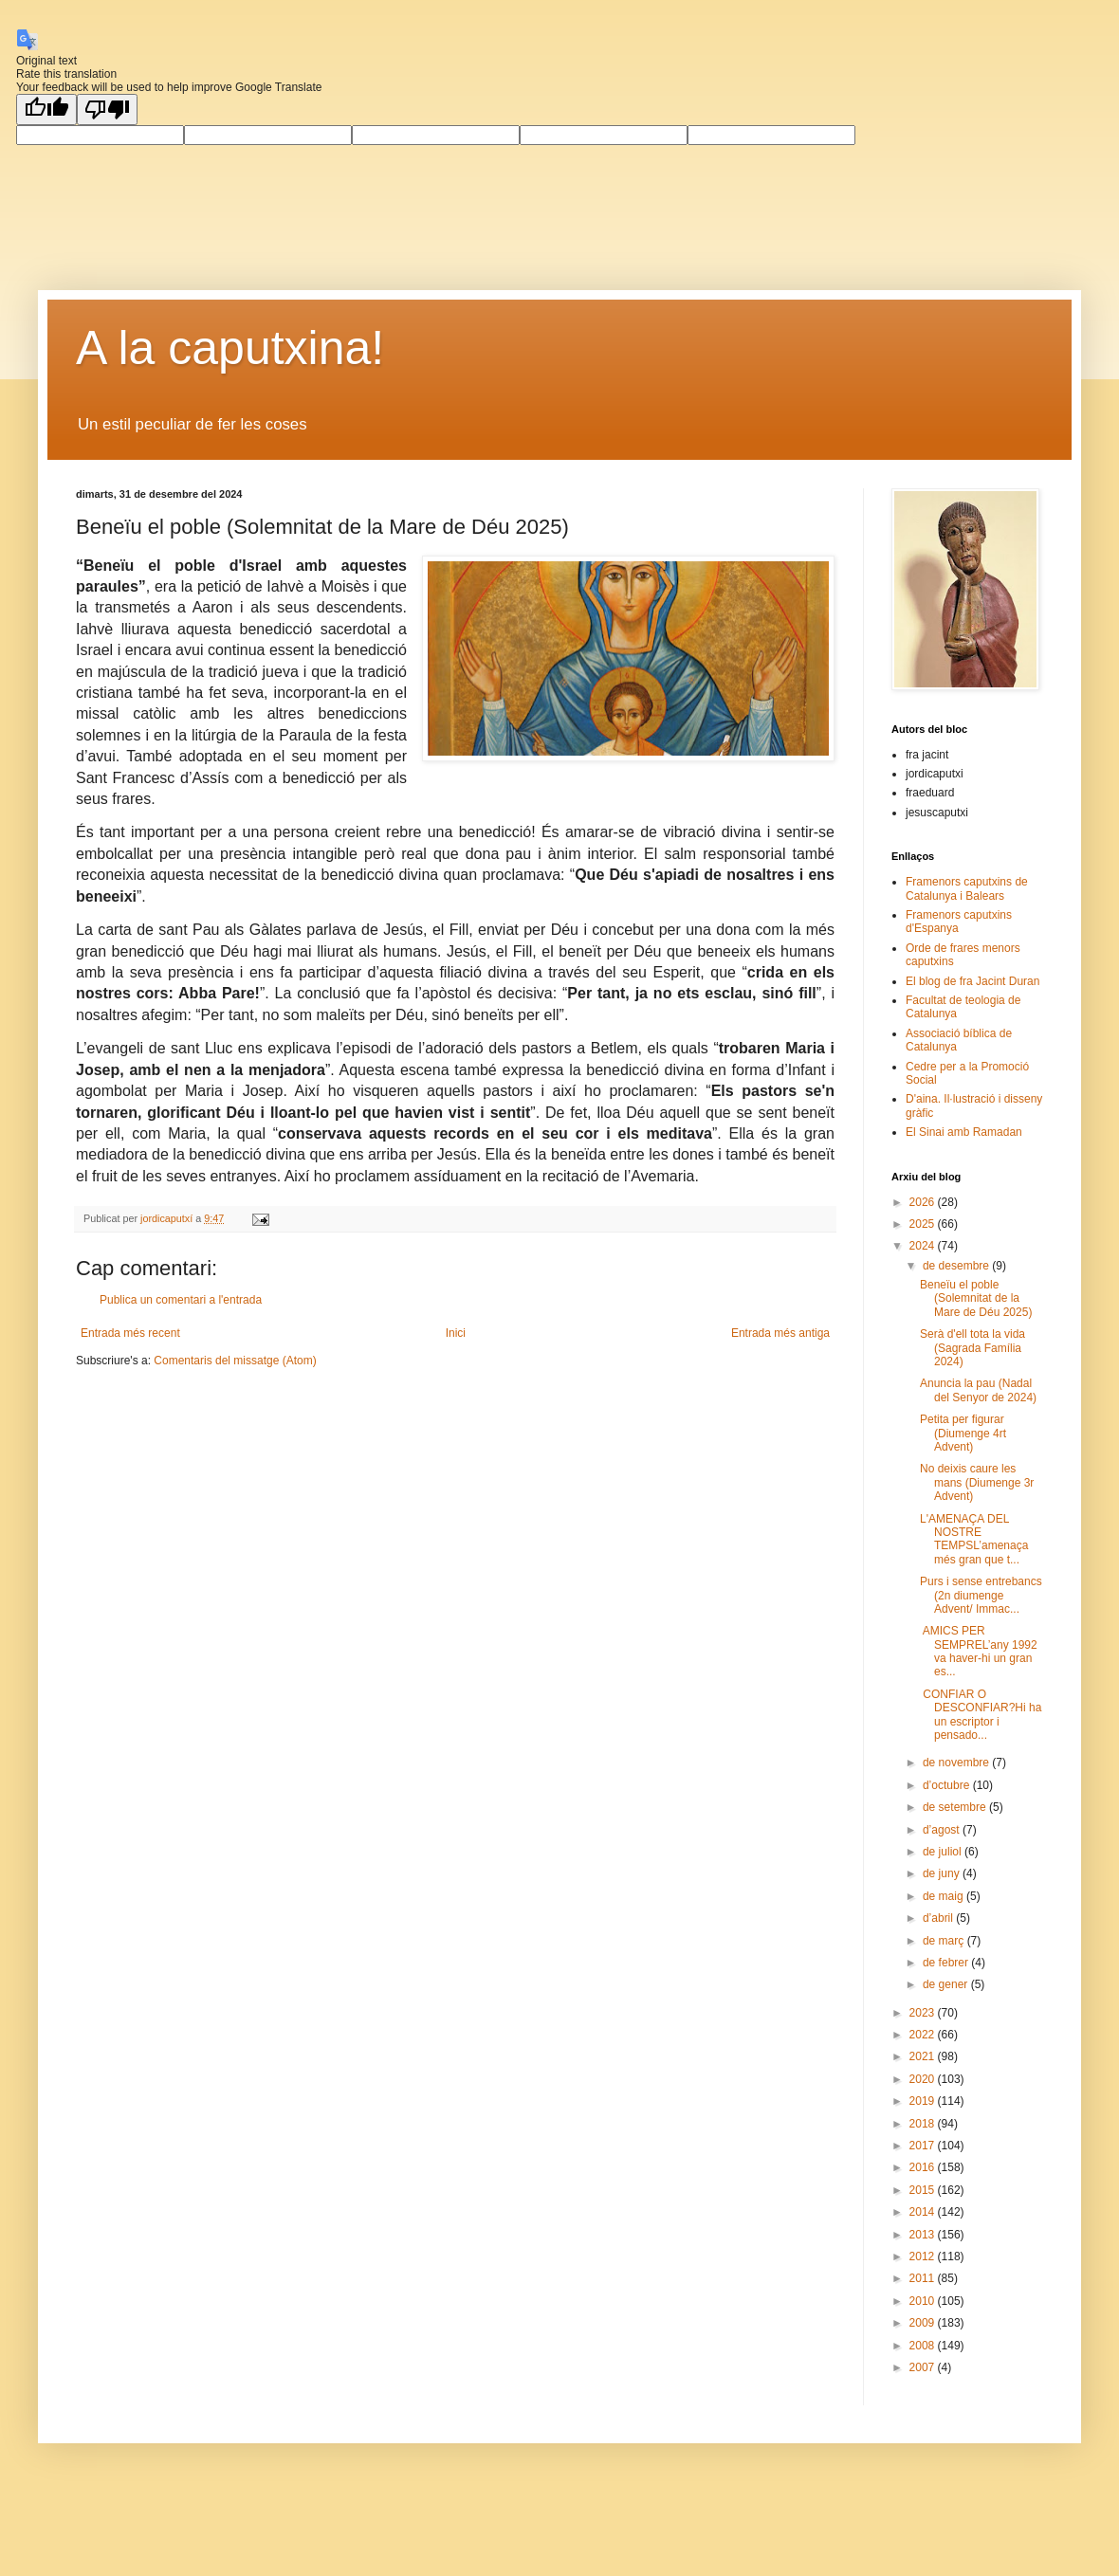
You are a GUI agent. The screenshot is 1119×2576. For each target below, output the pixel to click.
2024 (923, 1245)
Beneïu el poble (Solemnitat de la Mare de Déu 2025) (976, 1298)
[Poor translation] (107, 109)
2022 (923, 2034)
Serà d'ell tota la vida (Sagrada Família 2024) (972, 1347)
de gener (947, 1984)
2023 (923, 2012)
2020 (923, 2079)
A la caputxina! (230, 348)
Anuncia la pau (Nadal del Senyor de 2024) (978, 1390)
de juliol (943, 1851)
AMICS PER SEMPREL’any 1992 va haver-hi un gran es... (978, 1651)
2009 (923, 2322)
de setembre (956, 1807)
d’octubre (948, 1785)
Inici (456, 1333)
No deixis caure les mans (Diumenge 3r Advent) (977, 1482)
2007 (923, 2367)
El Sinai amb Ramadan (964, 1132)
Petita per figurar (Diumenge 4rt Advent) (963, 1433)
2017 (923, 2145)
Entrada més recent (130, 1333)
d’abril (939, 1918)
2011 (923, 2278)
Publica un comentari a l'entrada (181, 1299)
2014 (923, 2212)
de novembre (957, 1762)
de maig (944, 1896)
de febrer (947, 1962)
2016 (923, 2167)
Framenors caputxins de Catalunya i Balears (967, 888)
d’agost (943, 1829)
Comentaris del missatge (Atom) (235, 1360)
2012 (923, 2256)
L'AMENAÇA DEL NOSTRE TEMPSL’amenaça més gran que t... (974, 1539)
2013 (923, 2234)
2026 (923, 1202)
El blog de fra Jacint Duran (972, 981)
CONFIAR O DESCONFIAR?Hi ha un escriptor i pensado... (980, 1715)
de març (945, 1940)
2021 (923, 2056)
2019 (923, 2101)
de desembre (957, 1265)
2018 (923, 2123)
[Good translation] (46, 109)
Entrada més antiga (780, 1333)
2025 (923, 1224)
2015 (923, 2190)
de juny (943, 1873)
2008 (923, 2345)
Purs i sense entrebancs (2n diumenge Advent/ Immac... (981, 1595)
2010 (923, 2301)
